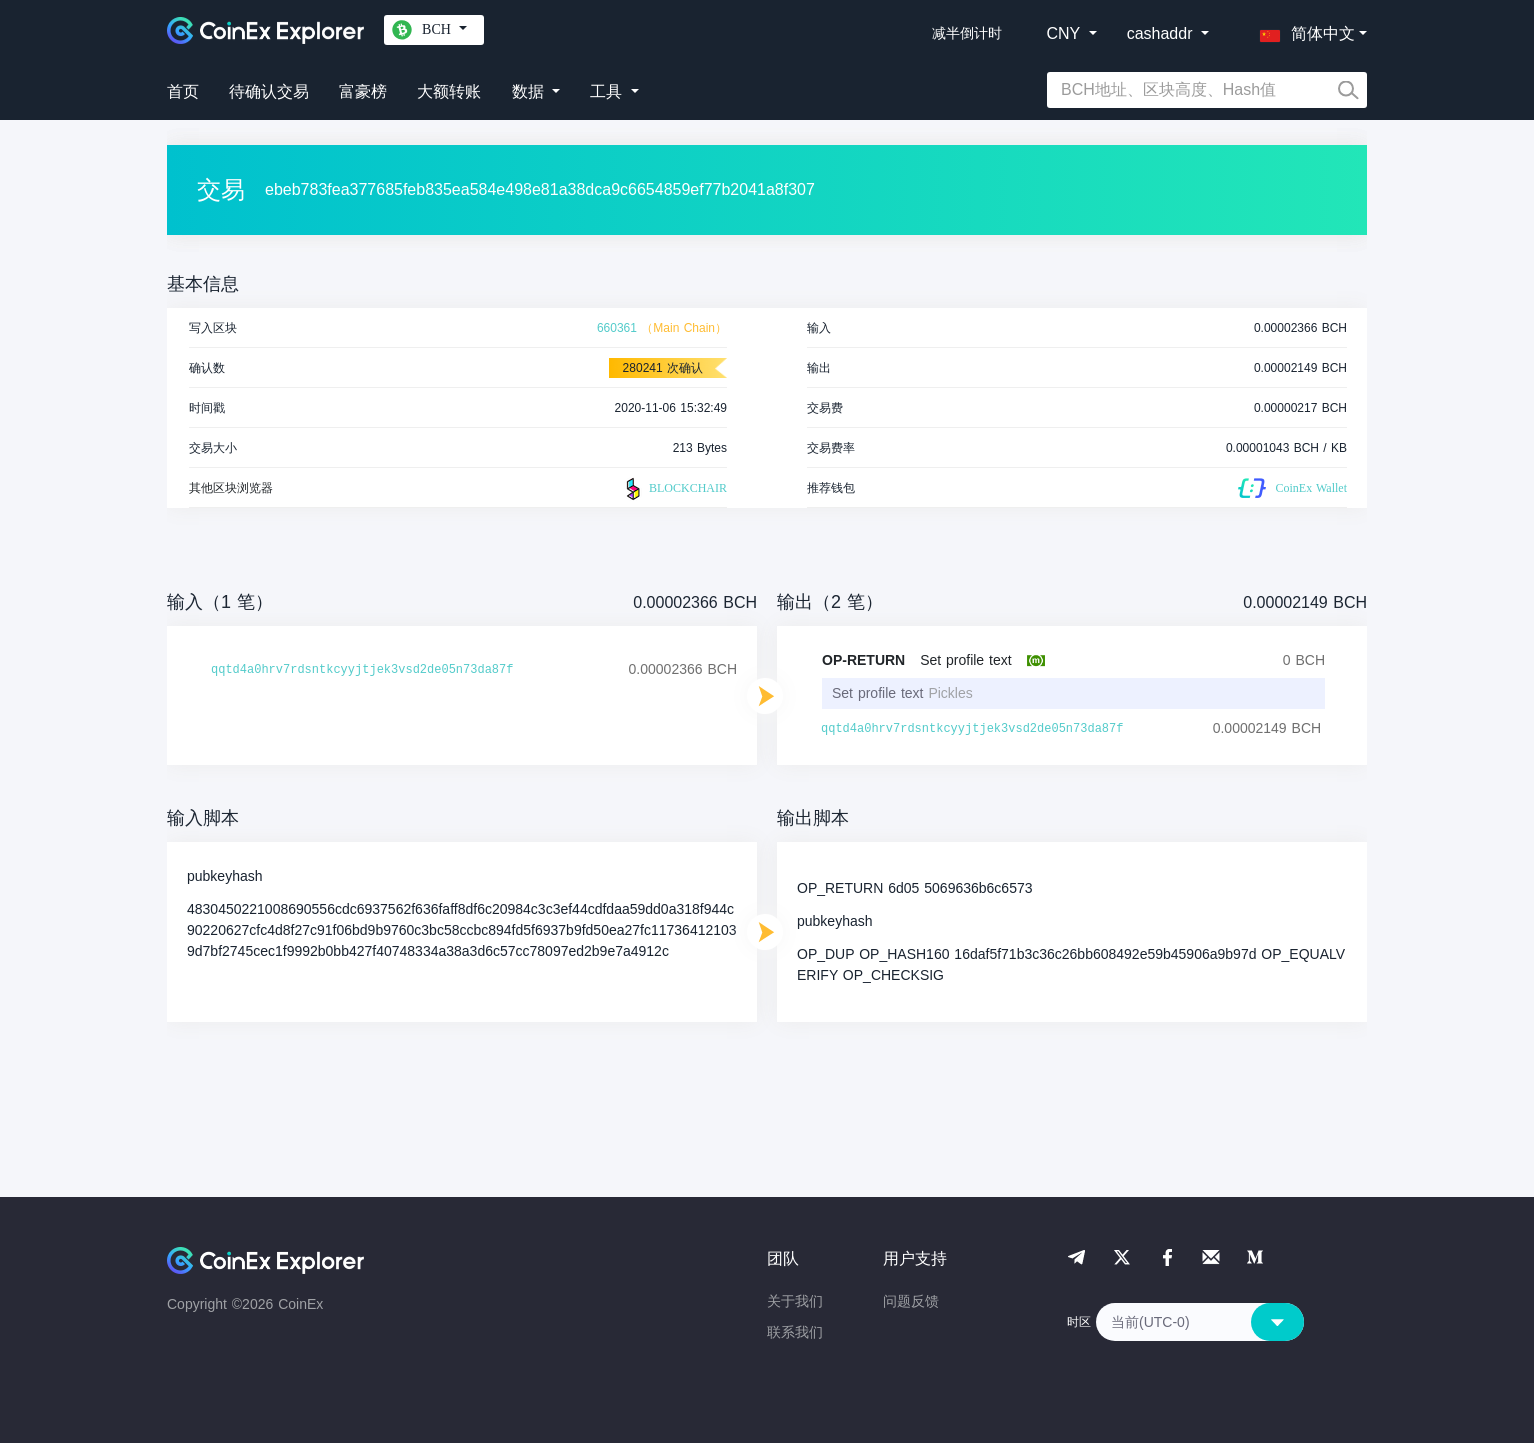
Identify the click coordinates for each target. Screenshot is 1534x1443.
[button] (1303, 30)
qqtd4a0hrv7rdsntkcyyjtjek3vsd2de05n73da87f (362, 670)
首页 (183, 91)
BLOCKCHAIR (674, 489)
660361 (617, 328)
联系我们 (795, 1332)
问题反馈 (911, 1301)
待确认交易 (269, 91)
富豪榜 (363, 91)
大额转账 (449, 91)
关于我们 (795, 1301)
